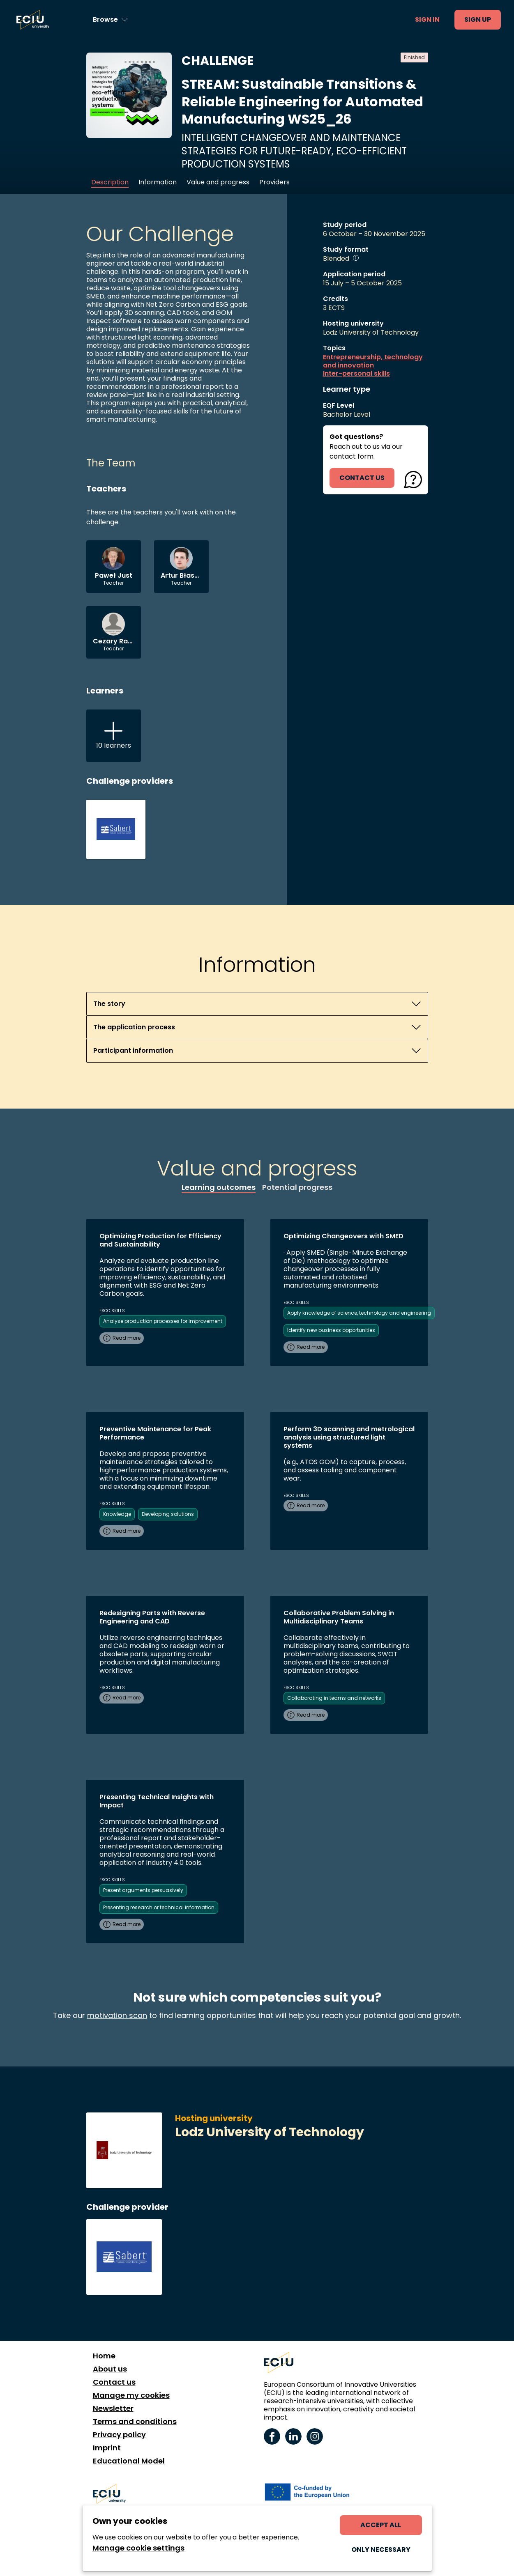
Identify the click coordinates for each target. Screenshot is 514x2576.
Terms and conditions (135, 2422)
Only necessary (380, 2549)
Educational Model (129, 2461)
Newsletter (113, 2408)
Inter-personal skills (356, 374)
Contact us (114, 2382)
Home (104, 2356)
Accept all (380, 2525)
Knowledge (117, 1514)
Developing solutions (168, 1514)
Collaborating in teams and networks (334, 1697)
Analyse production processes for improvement (162, 1321)
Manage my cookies (131, 2395)
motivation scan (117, 2015)
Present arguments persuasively (143, 1890)
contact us (362, 477)
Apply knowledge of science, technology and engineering (359, 1312)
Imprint (107, 2448)
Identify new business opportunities (331, 1330)
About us (110, 2369)
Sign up (477, 19)
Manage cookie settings (138, 2548)
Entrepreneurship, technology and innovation (373, 361)
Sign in (427, 19)
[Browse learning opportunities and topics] (110, 19)
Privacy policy (119, 2435)
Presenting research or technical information (158, 1907)
